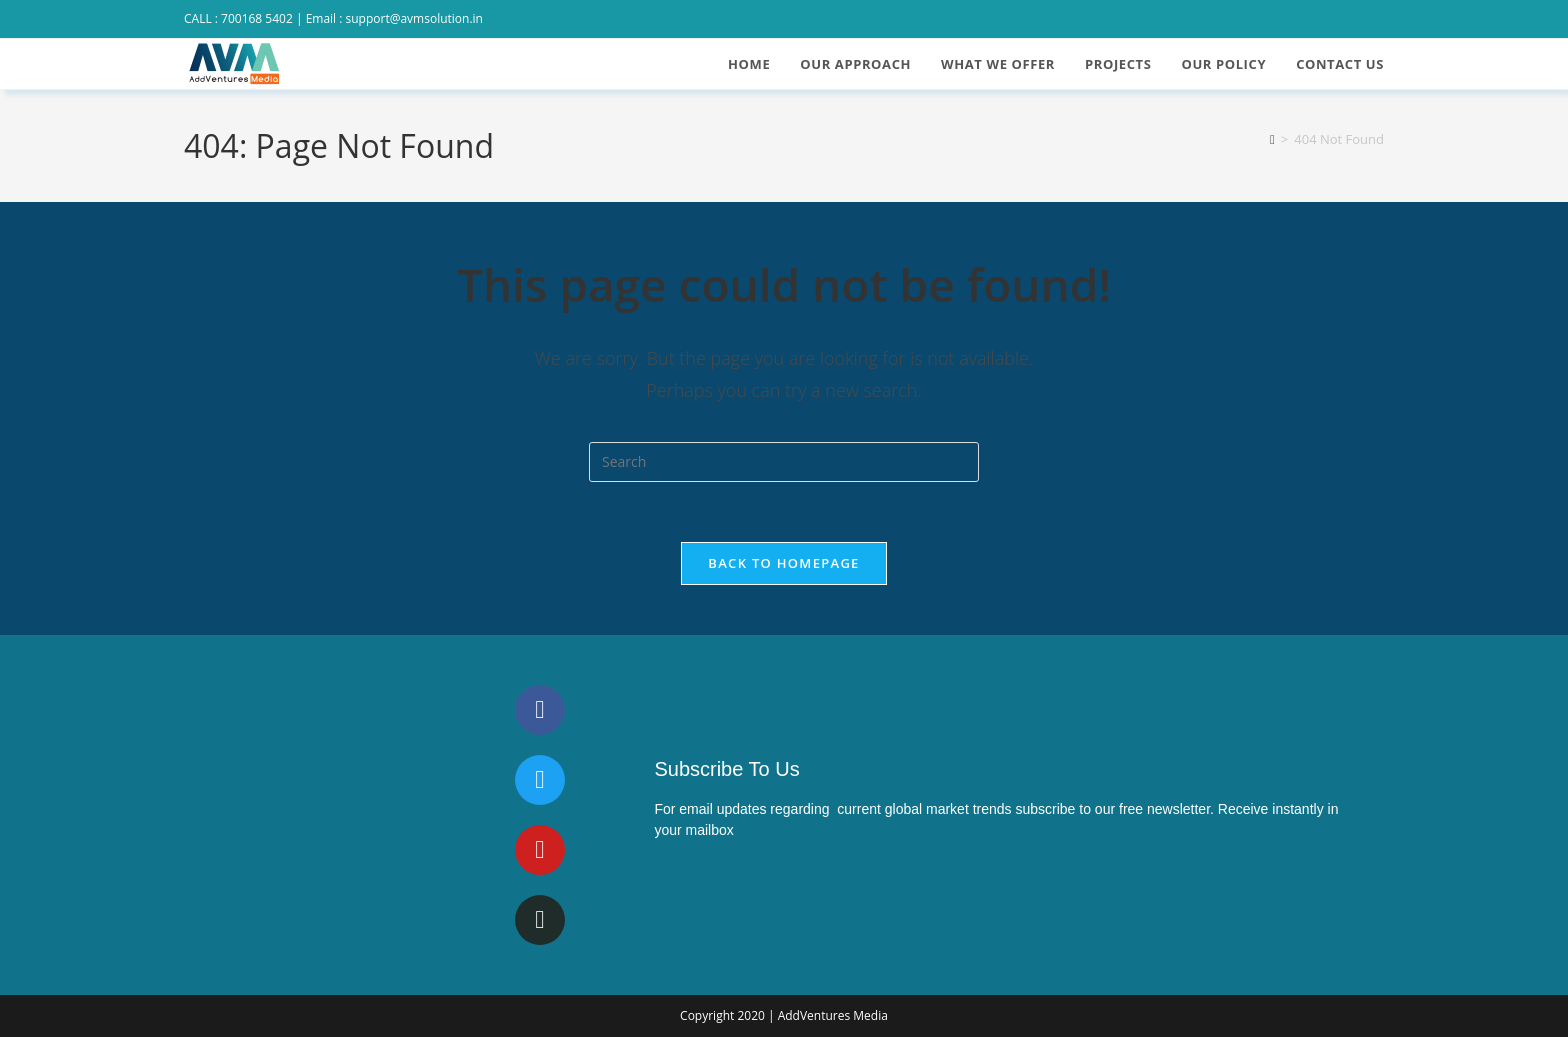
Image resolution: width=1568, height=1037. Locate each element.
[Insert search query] (784, 462)
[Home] (1272, 139)
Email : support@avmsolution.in (394, 18)
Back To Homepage (783, 563)
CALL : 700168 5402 (238, 18)
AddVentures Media (833, 1015)
